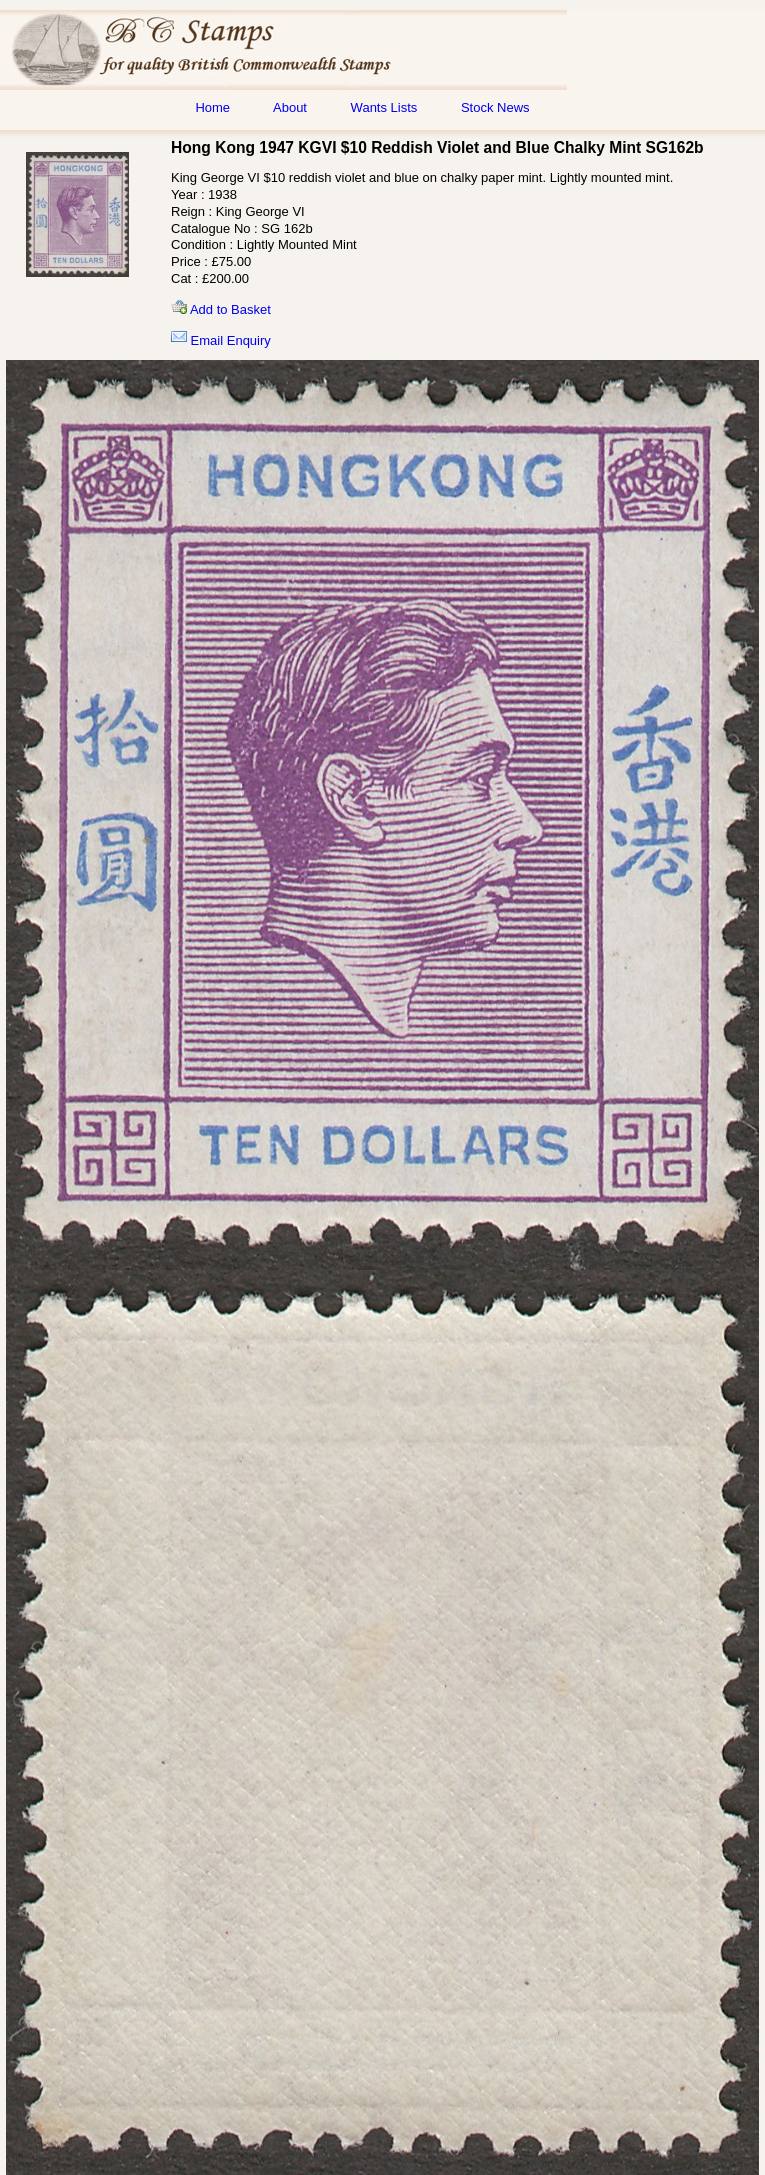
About (290, 107)
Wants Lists (384, 107)
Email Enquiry (221, 340)
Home (212, 107)
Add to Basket (221, 309)
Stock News (495, 107)
